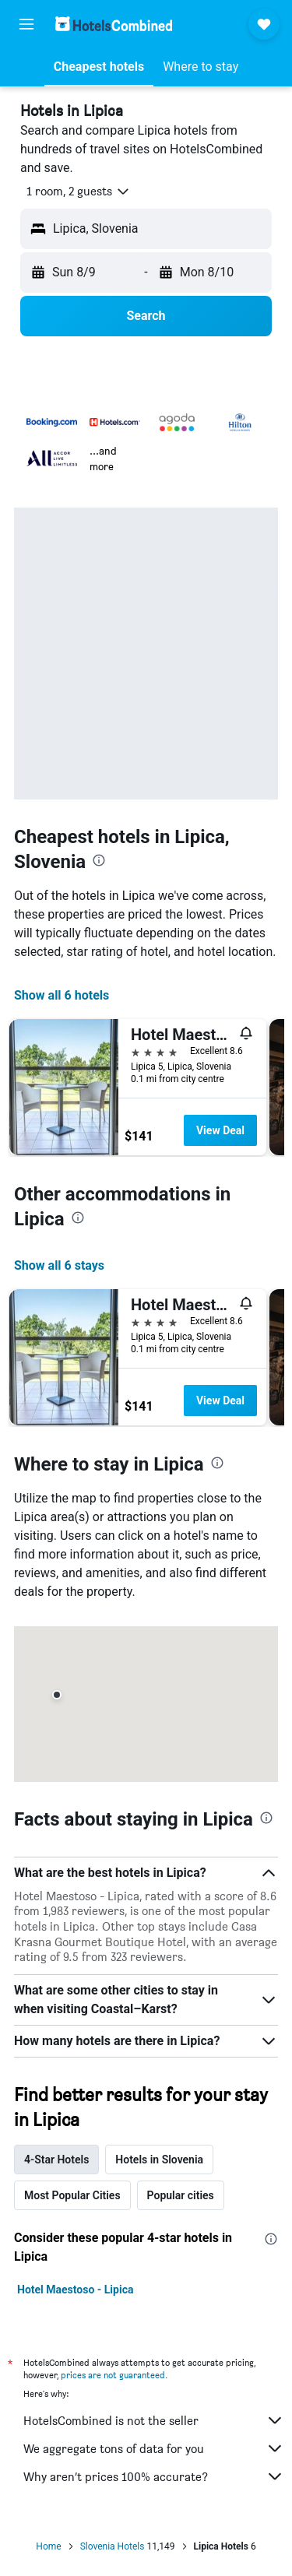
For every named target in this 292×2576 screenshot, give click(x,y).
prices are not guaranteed (113, 2375)
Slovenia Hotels (112, 2546)
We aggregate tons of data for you (153, 2448)
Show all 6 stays (59, 1265)
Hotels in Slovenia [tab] (159, 2159)
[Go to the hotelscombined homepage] (113, 23)
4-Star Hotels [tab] (56, 2159)
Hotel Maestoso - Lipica (75, 2289)
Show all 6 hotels (61, 995)
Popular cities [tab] (180, 2195)
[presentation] (99, 860)
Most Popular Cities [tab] (72, 2195)
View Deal (220, 1130)
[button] (26, 24)
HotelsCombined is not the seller (153, 2420)
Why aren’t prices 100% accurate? (153, 2476)
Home (48, 2546)
